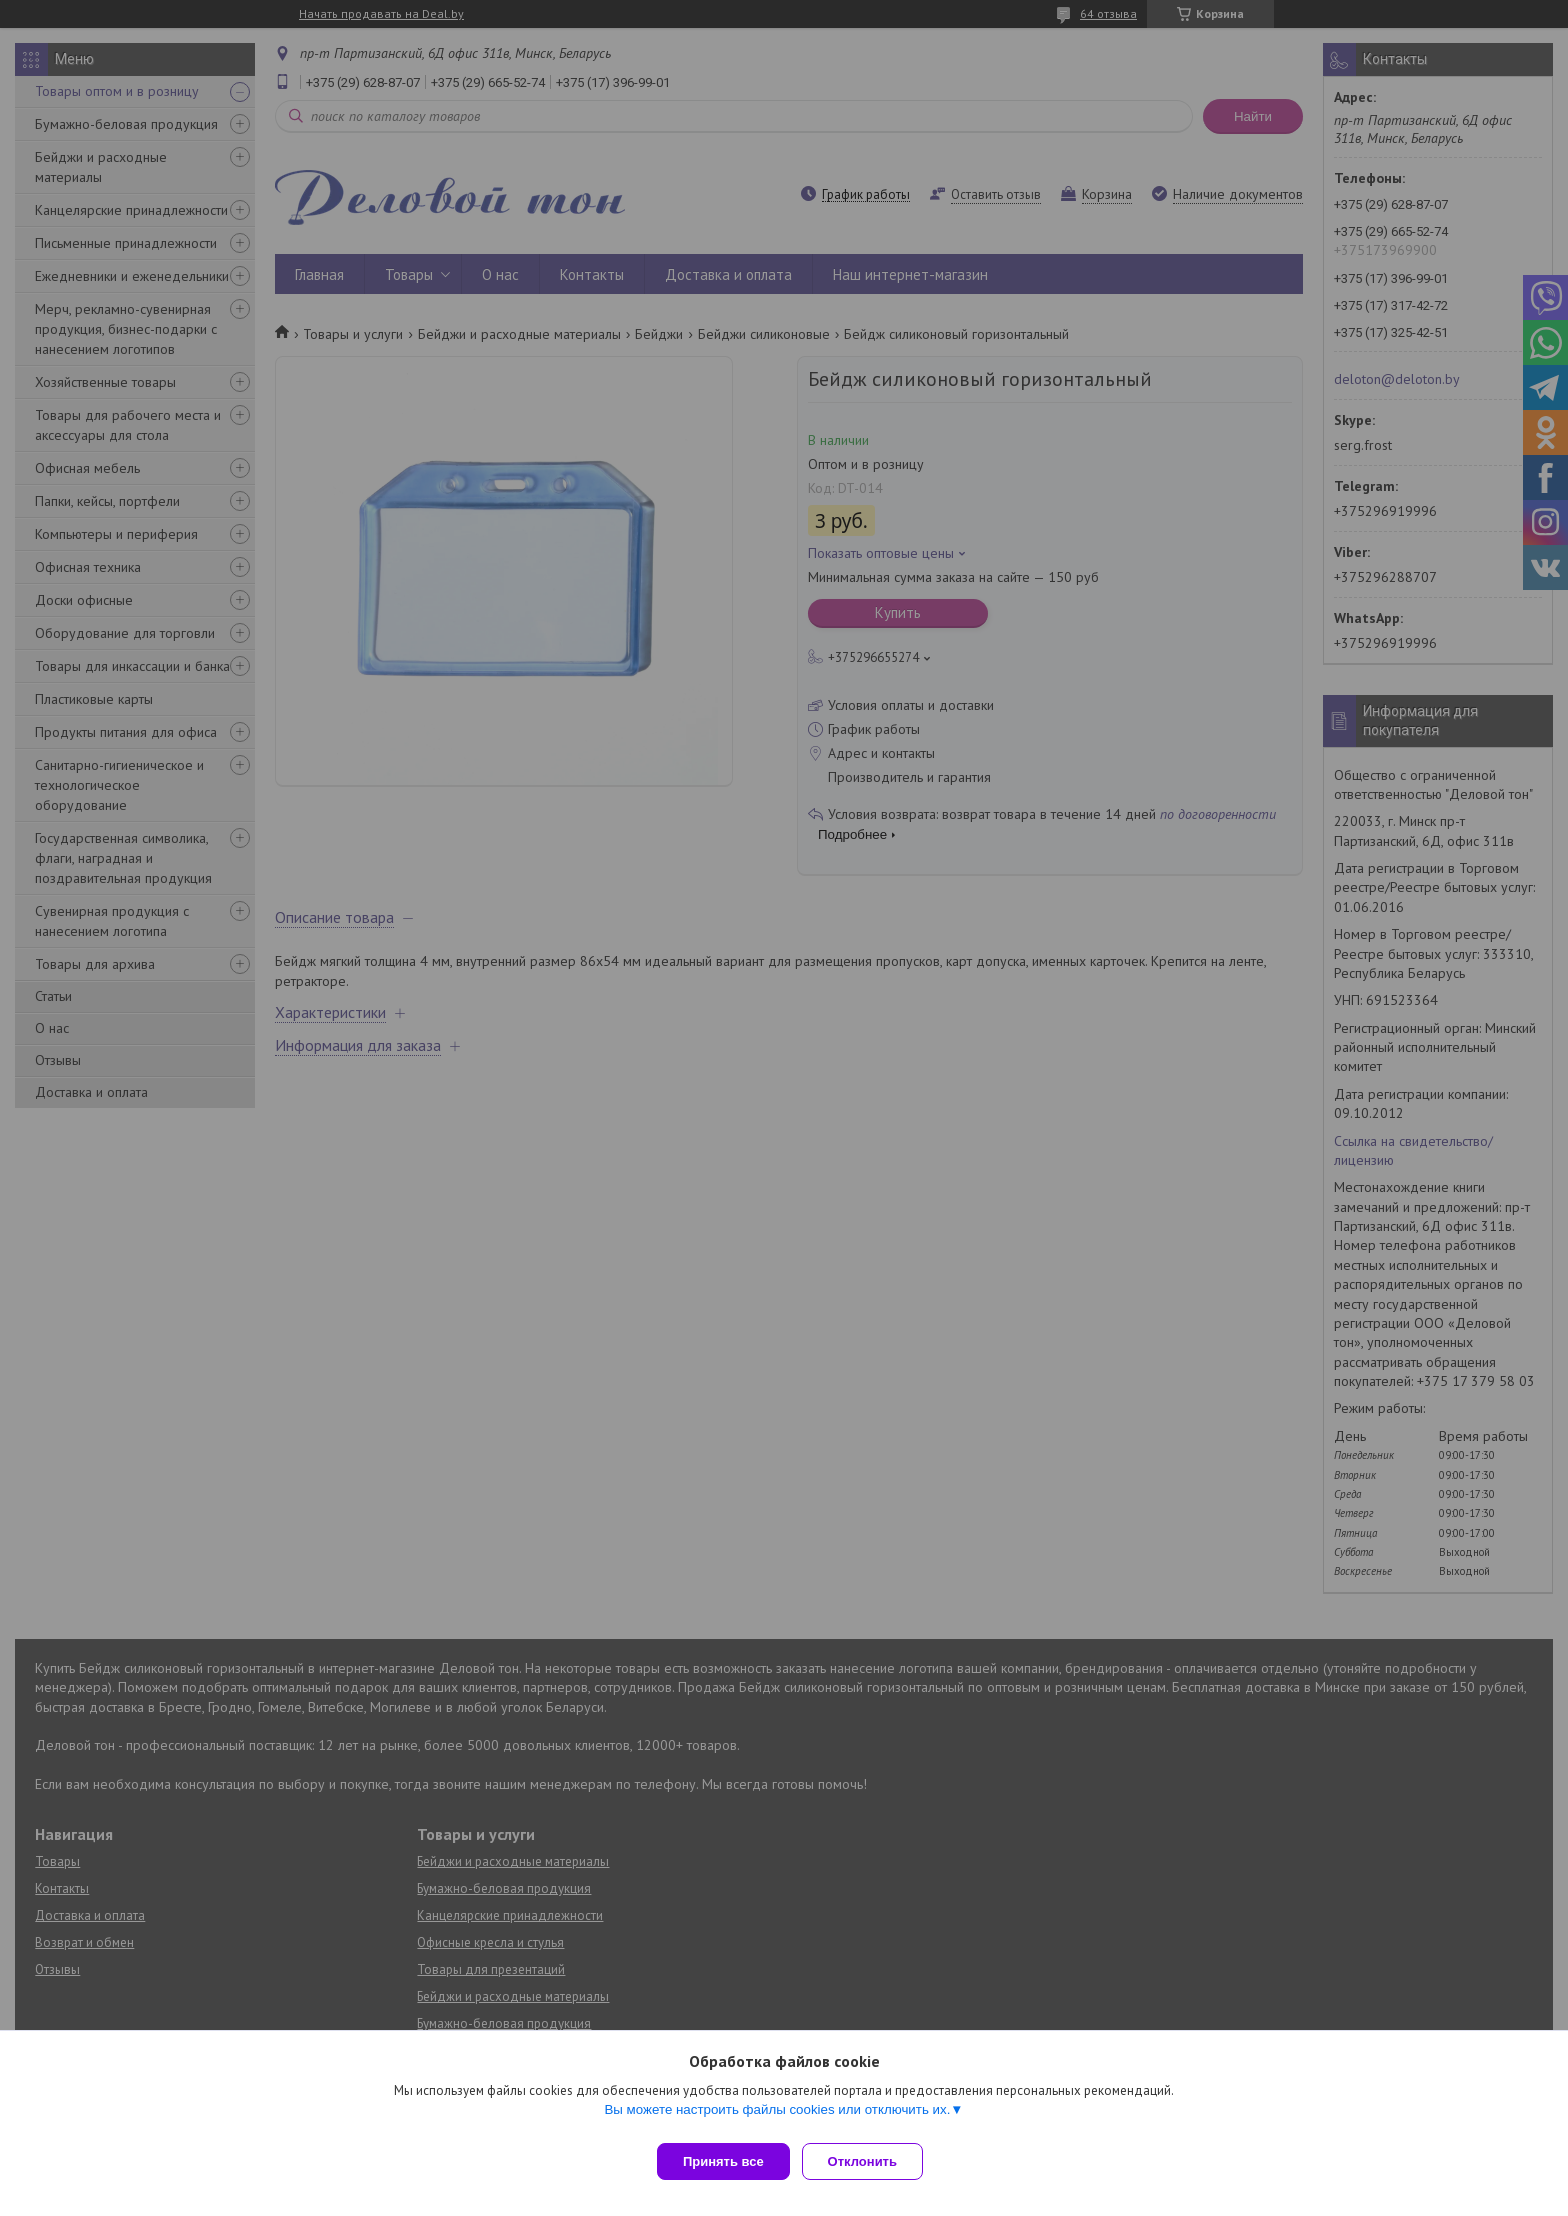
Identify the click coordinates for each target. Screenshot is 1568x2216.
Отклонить (870, 2161)
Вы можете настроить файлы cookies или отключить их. (777, 2117)
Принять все (723, 2161)
